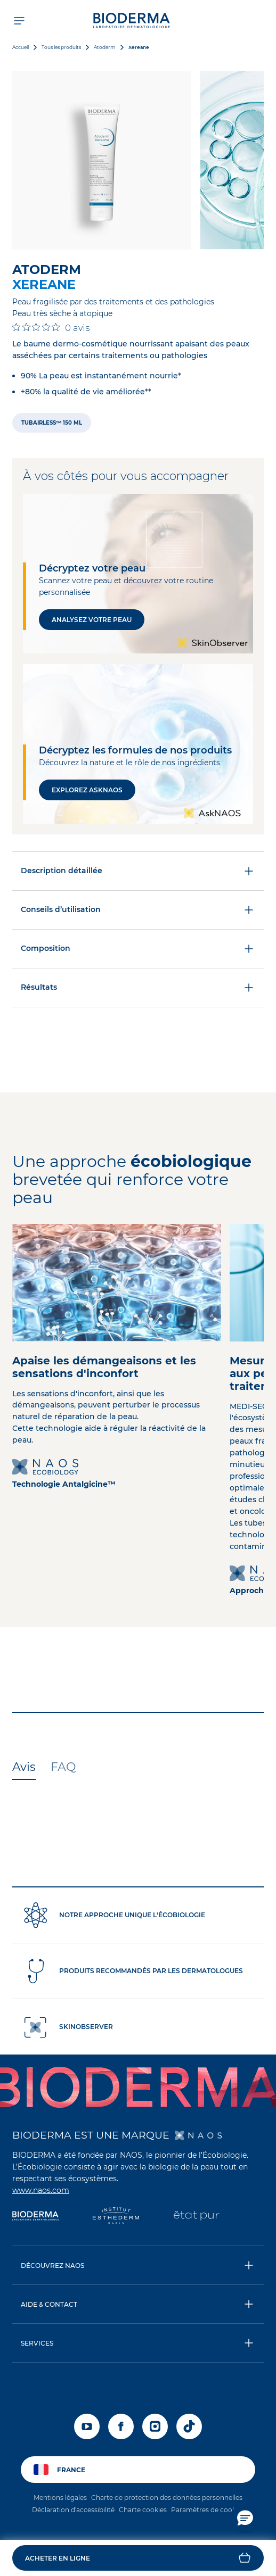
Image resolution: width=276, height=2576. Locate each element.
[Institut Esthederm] (116, 2217)
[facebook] (121, 2426)
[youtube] (87, 2426)
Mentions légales (60, 2498)
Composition (138, 948)
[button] (138, 2558)
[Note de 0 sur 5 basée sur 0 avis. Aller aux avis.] (51, 328)
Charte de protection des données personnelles (166, 2498)
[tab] (24, 1767)
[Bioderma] (35, 2217)
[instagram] (155, 2426)
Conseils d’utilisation (138, 910)
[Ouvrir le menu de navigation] (18, 20)
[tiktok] (189, 2426)
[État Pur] (196, 2217)
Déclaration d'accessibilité (73, 2510)
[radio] (51, 423)
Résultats (138, 987)
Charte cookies (143, 2510)
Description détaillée (138, 871)
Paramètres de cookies (208, 2510)
